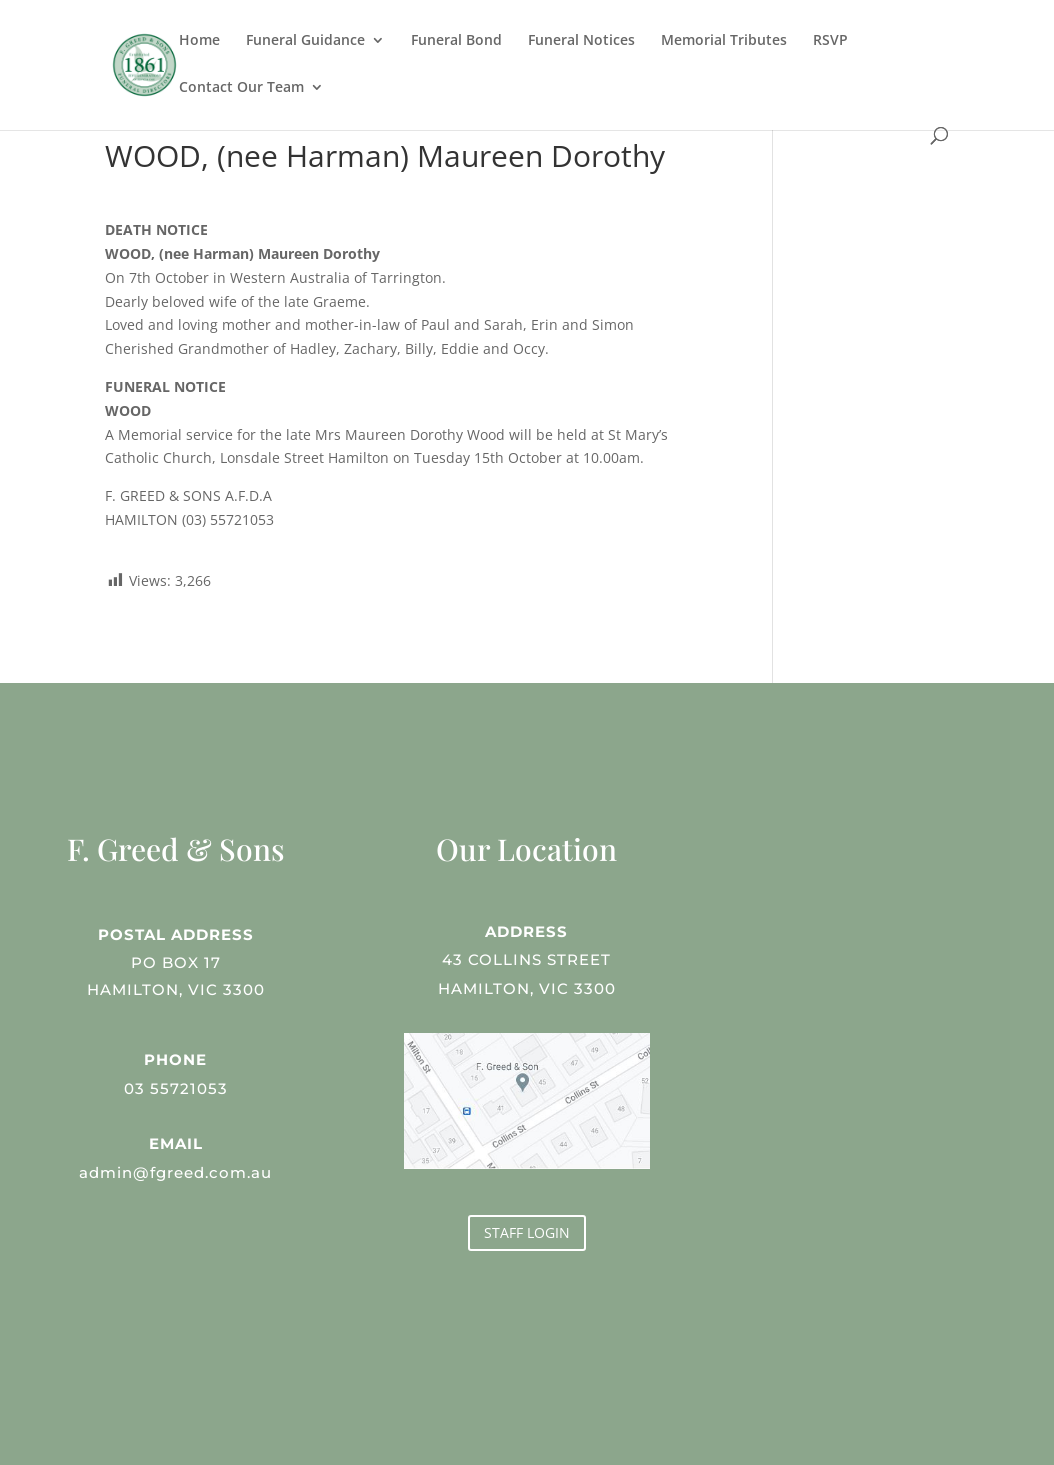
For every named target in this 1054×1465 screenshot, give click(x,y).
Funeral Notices (581, 41)
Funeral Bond (456, 41)
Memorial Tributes (724, 41)
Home (199, 41)
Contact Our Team (241, 88)
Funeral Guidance (305, 41)
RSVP (830, 41)
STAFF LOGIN (527, 1232)
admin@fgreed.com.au (176, 1170)
